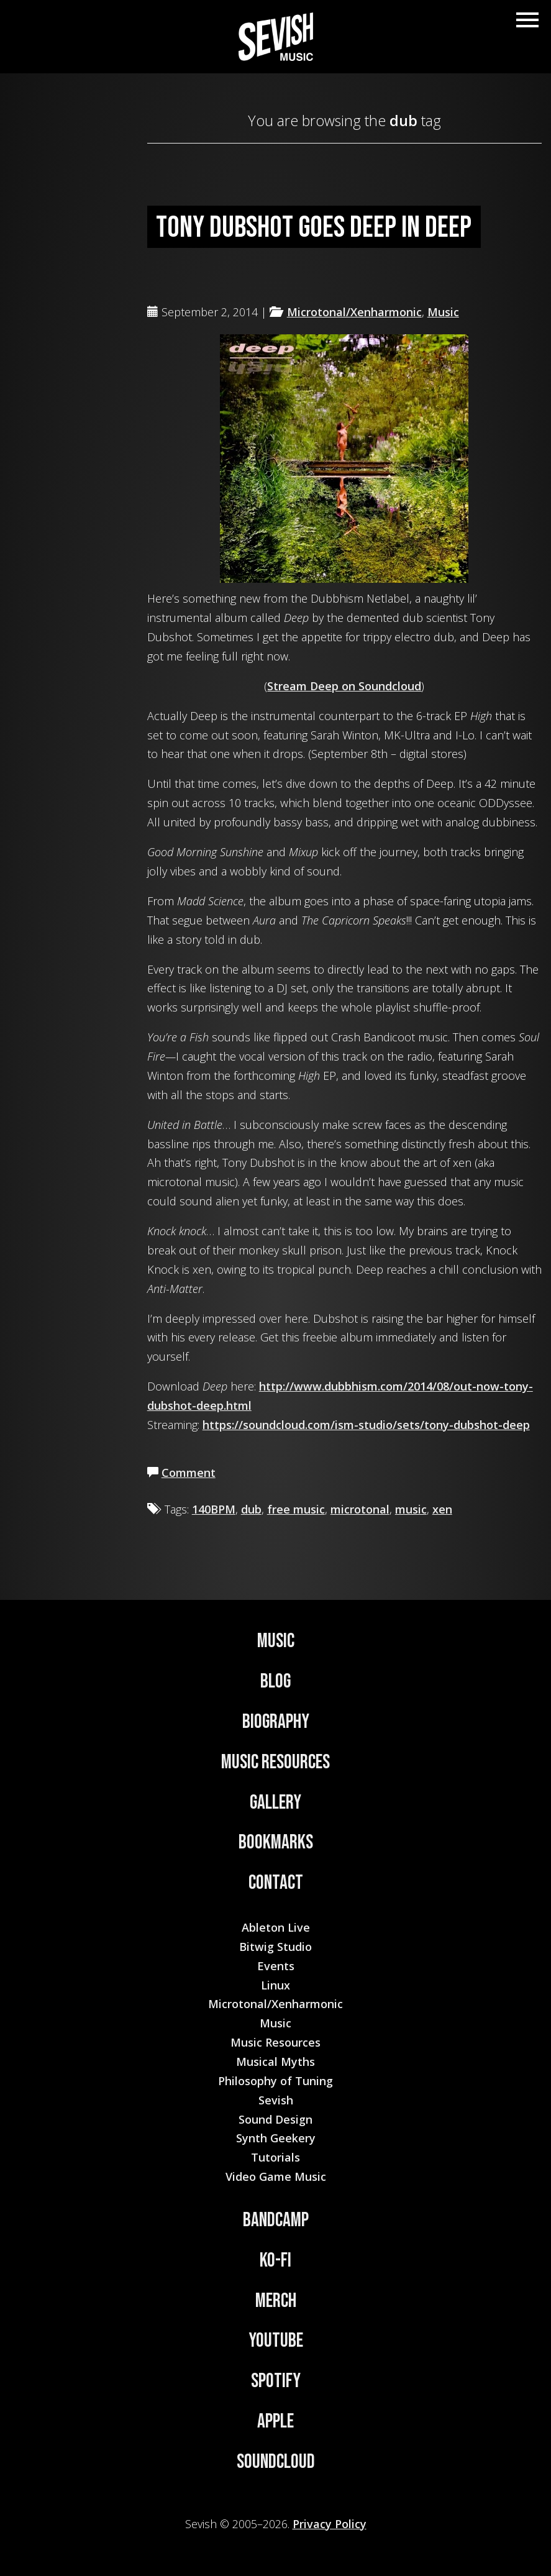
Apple (275, 2421)
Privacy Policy (330, 2523)
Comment (189, 1472)
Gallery (275, 1803)
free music (296, 1509)
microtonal (359, 1509)
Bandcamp (276, 2220)
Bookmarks (276, 1842)
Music (443, 311)
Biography (275, 1722)
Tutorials (275, 2157)
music (411, 1509)
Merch (275, 2301)
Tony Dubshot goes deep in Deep (313, 227)
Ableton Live (276, 1927)
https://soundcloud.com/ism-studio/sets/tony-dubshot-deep (366, 1424)
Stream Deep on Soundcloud (344, 685)
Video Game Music (275, 2176)
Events (275, 1965)
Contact (275, 1883)
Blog (275, 1681)
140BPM (213, 1509)
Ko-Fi (275, 2261)
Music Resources (275, 1762)
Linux (275, 1985)
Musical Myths (275, 2061)
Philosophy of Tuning (275, 2080)
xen (442, 1509)
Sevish (275, 2100)
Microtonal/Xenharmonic (354, 311)
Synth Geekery (276, 2138)
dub (251, 1509)
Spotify (276, 2381)
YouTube (275, 2341)
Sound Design (275, 2119)
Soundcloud (276, 2462)
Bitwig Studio (275, 1946)
